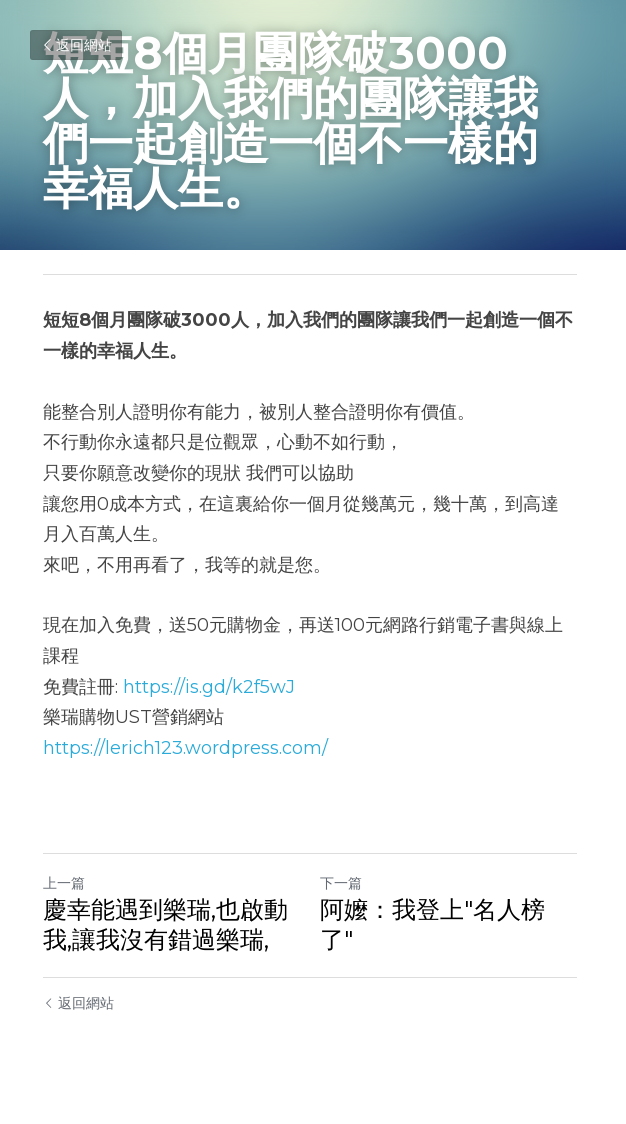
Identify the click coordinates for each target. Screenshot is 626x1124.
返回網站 (76, 45)
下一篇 (344, 883)
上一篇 (64, 883)
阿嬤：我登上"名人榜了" (452, 909)
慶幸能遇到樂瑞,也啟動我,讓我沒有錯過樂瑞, (165, 924)
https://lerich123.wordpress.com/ (185, 748)
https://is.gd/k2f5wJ (209, 687)
